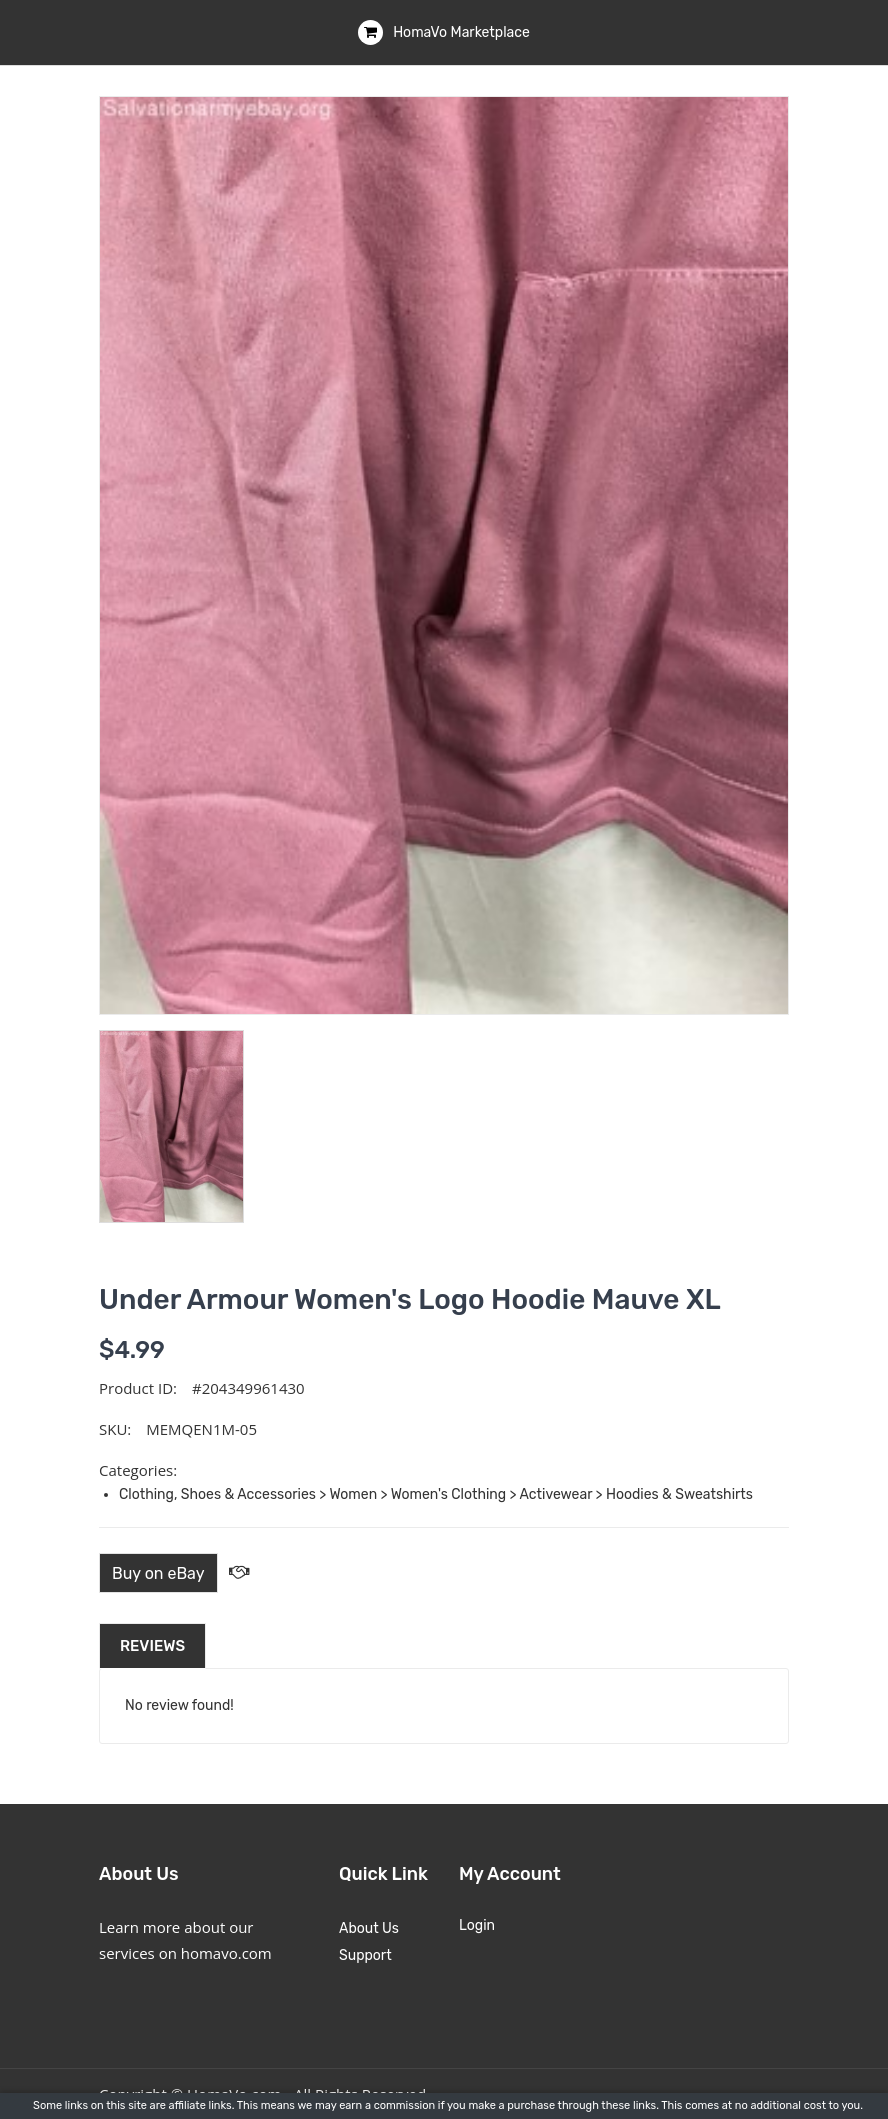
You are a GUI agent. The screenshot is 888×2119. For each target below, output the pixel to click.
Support (365, 1955)
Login (477, 1925)
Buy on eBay (158, 1573)
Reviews (152, 1646)
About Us (369, 1928)
